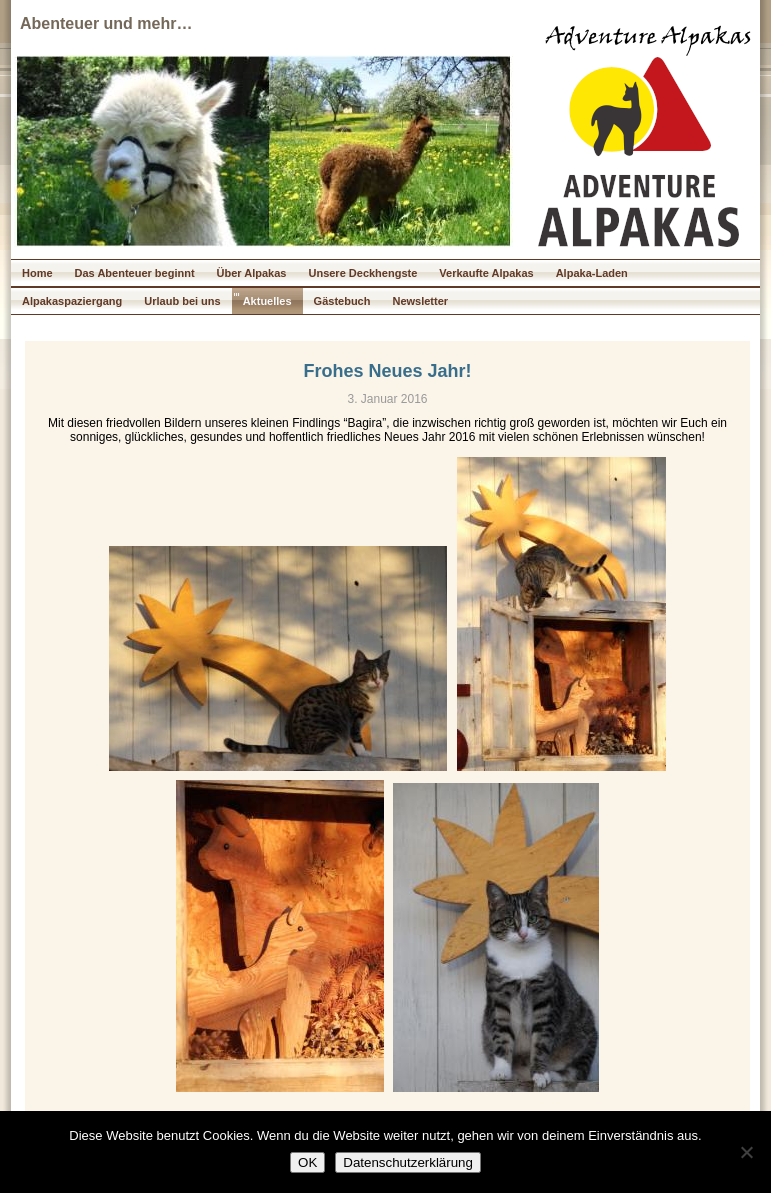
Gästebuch (342, 301)
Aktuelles (267, 301)
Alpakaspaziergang (72, 301)
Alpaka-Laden (592, 273)
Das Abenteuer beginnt (135, 273)
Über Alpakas (252, 273)
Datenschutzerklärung (408, 1162)
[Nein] (746, 1152)
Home (37, 273)
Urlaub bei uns (182, 301)
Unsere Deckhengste (362, 273)
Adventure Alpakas (648, 38)
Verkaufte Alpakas (486, 273)
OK (307, 1162)
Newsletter (420, 301)
